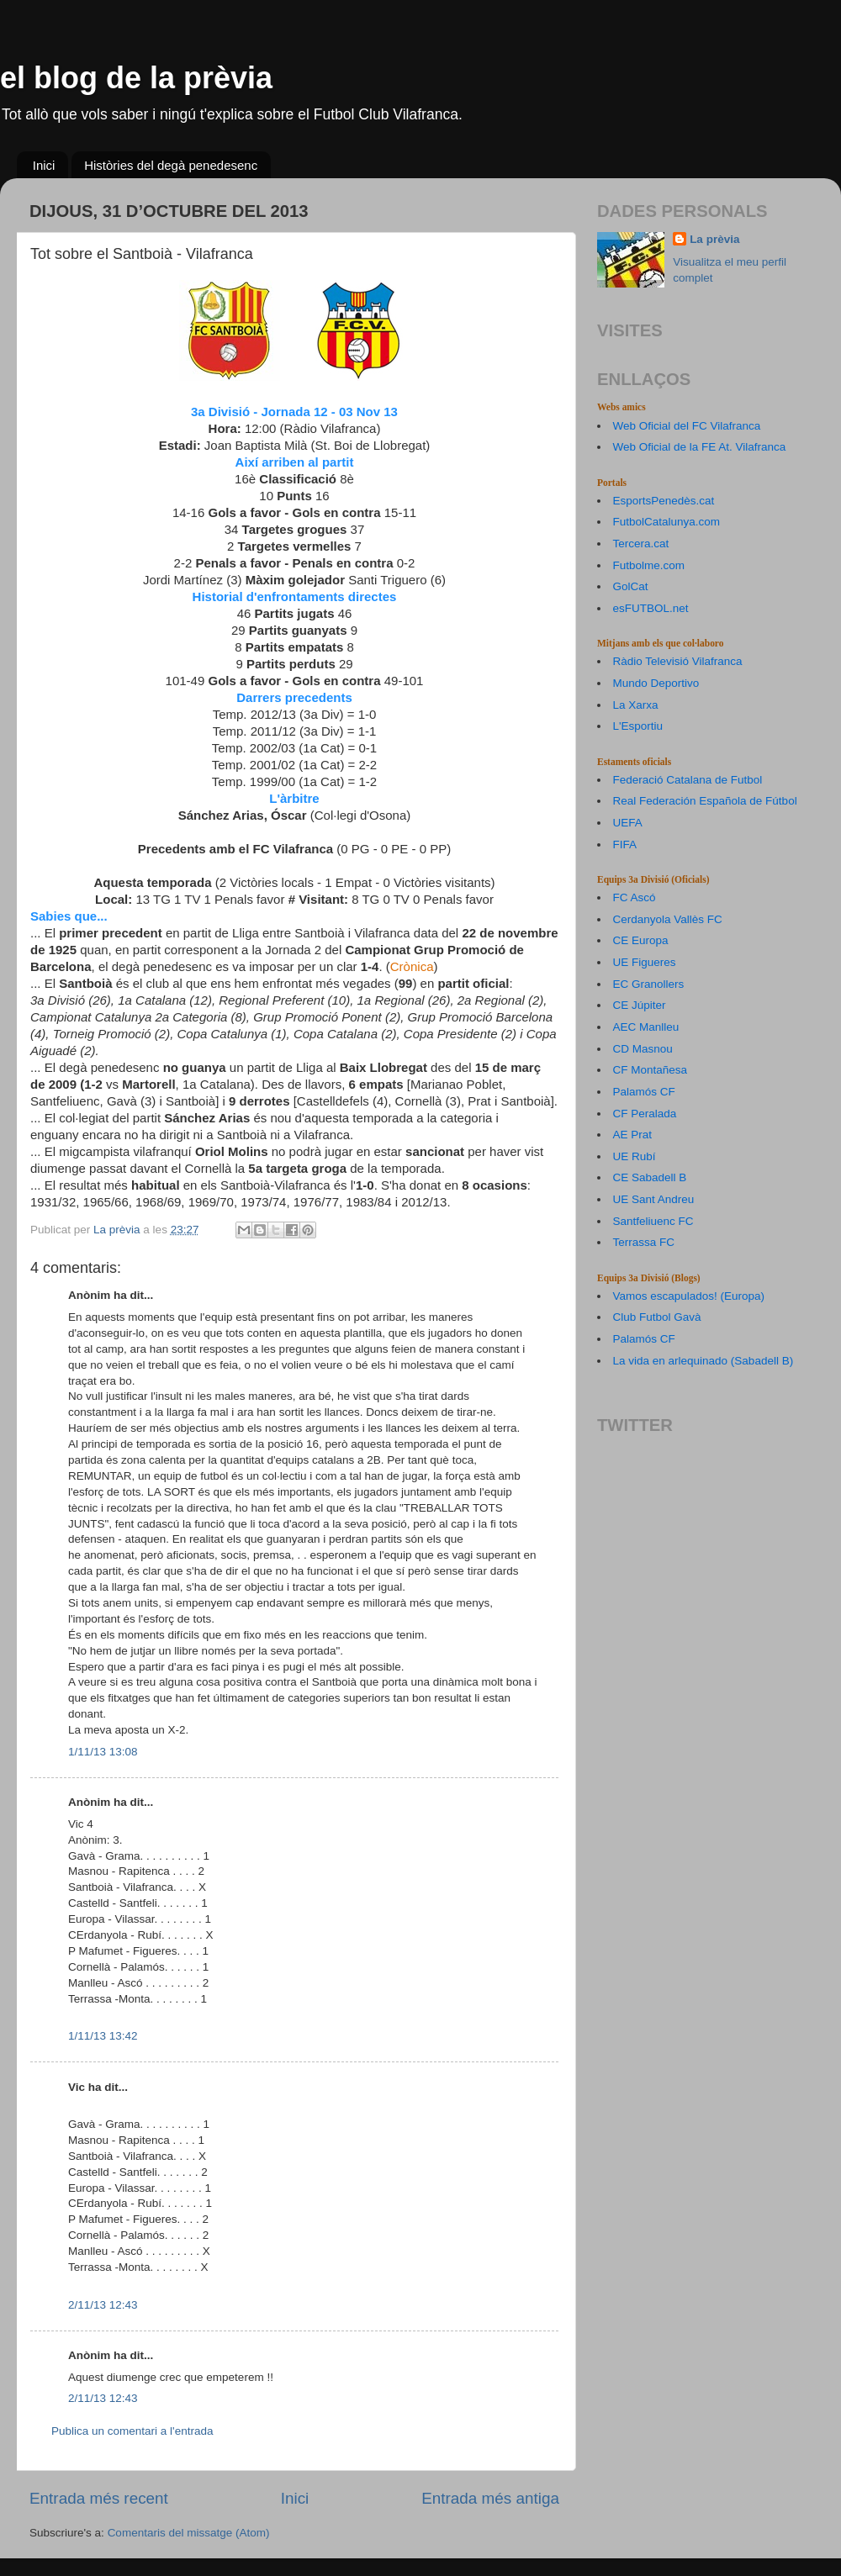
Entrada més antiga (490, 2498)
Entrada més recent (98, 2498)
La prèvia (714, 239)
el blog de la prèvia (136, 78)
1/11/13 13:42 (103, 2036)
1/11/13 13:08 (103, 1751)
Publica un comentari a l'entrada (132, 2431)
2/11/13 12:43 (103, 2305)
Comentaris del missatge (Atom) (189, 2532)
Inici (44, 165)
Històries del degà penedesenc (170, 165)
